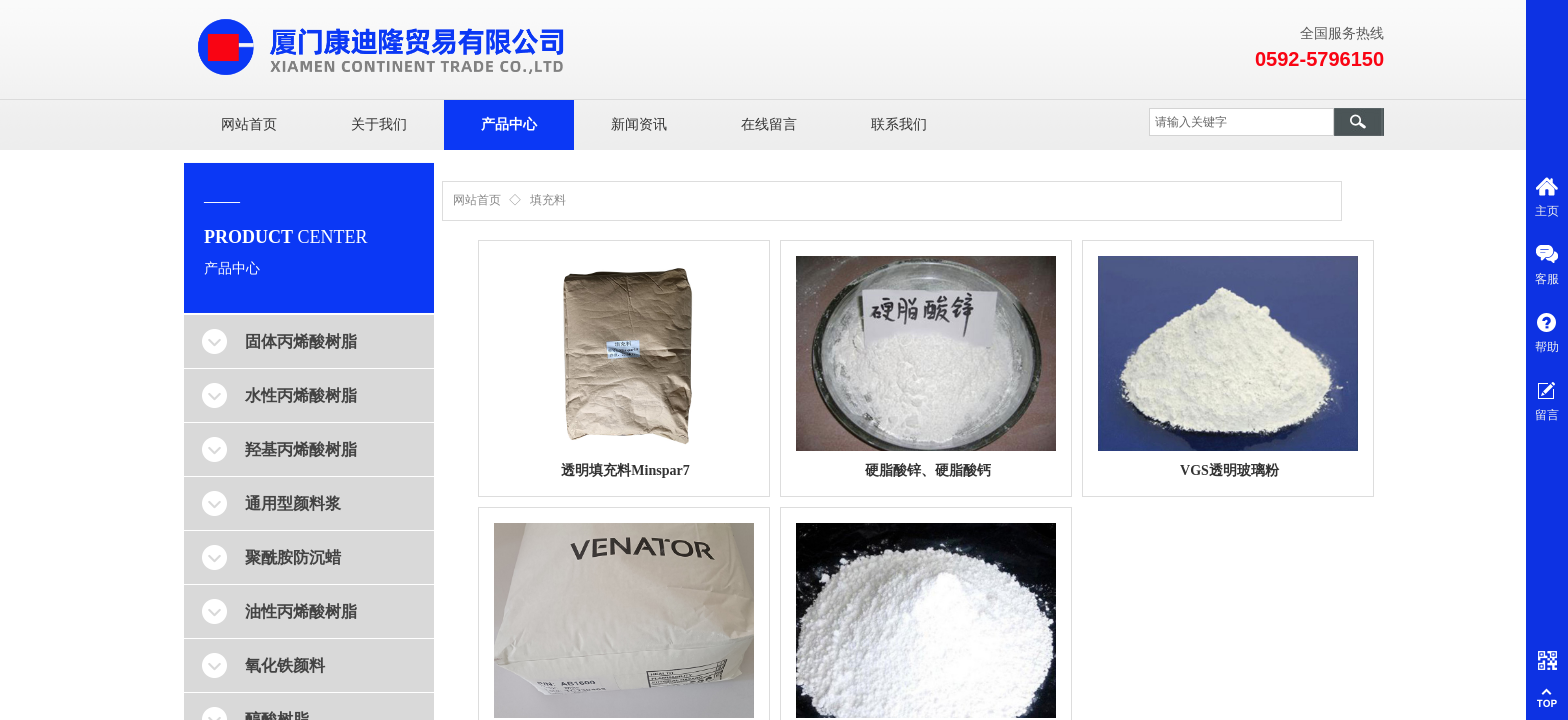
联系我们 (899, 124)
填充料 (548, 200)
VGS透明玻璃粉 (1229, 470)
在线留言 (769, 124)
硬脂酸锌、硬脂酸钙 (928, 470)
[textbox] (1241, 122)
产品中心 (509, 124)
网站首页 (249, 124)
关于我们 (379, 124)
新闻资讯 (639, 124)
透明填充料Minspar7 (625, 470)
